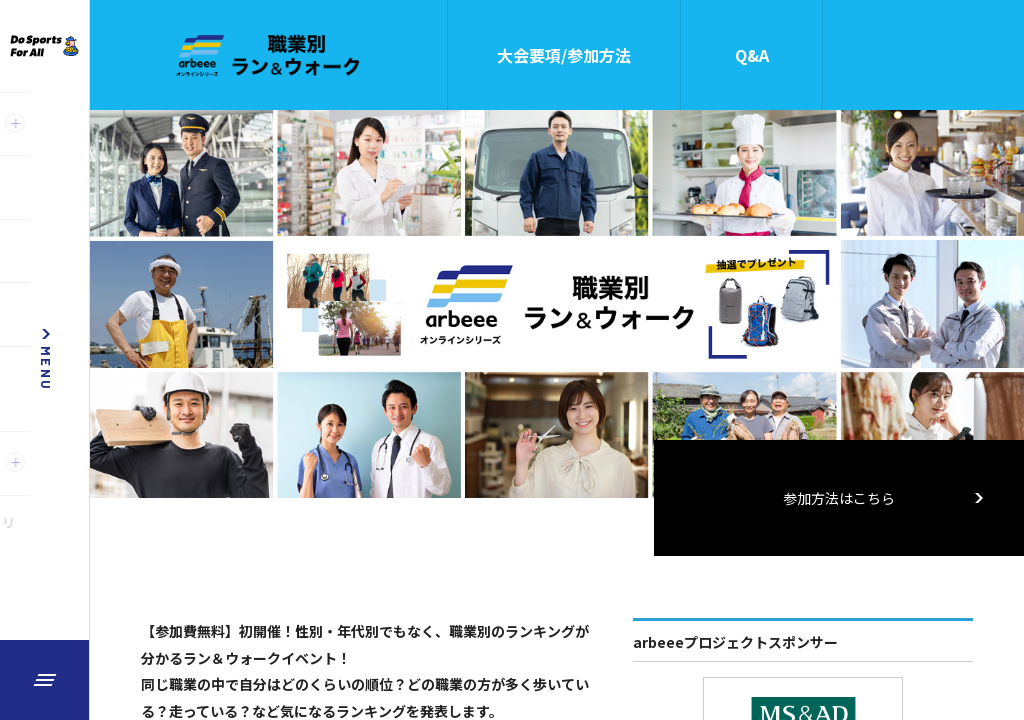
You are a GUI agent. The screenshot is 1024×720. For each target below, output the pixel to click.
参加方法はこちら (883, 498)
